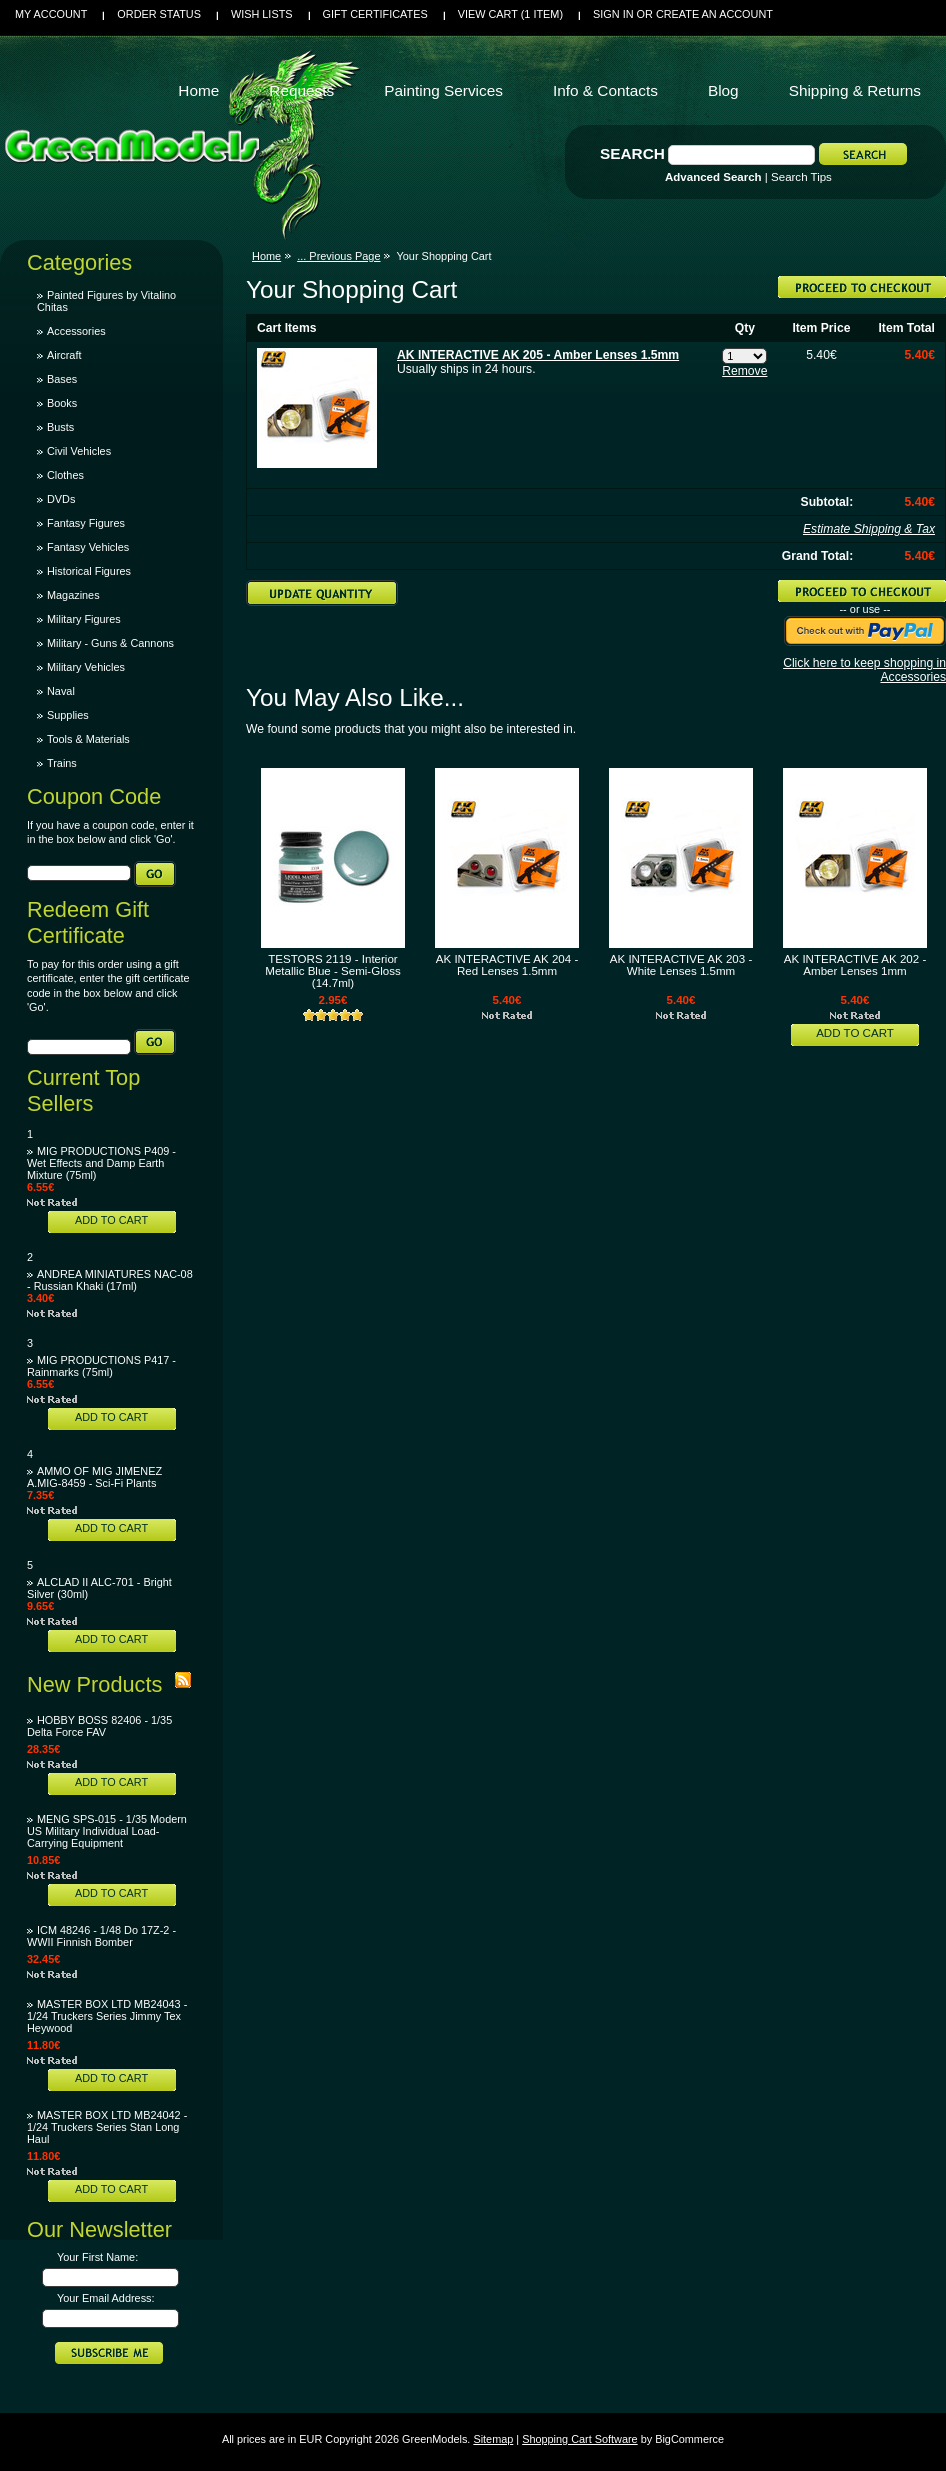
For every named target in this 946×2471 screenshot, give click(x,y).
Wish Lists (262, 14)
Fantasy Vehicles (88, 547)
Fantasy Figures (86, 523)
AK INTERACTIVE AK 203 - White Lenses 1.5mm (681, 965)
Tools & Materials (88, 739)
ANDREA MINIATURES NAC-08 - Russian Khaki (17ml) (110, 1280)
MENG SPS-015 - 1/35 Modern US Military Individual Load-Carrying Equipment (107, 1831)
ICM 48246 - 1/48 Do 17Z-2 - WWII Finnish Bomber (101, 1936)
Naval (61, 691)
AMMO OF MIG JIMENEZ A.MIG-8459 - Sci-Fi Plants (94, 1477)
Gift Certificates (375, 14)
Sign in (613, 14)
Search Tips (801, 177)
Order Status (159, 14)
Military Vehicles (86, 667)
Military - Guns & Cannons (110, 643)
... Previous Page (338, 256)
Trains (62, 763)
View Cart (510, 14)
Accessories (76, 331)
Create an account (714, 14)
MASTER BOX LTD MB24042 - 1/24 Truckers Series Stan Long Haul (107, 2127)
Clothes (65, 475)
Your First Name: (97, 2257)
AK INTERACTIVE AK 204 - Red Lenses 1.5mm (507, 965)
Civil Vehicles (79, 451)
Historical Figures (89, 571)
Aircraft (64, 355)
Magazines (73, 595)
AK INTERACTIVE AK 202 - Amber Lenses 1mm (855, 965)
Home (266, 256)
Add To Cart (111, 1220)
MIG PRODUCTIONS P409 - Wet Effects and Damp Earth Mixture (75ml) (101, 1163)
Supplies (68, 715)
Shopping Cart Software (579, 2439)
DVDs (61, 499)
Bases (62, 379)
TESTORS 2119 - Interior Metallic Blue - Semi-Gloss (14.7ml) (332, 971)
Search (632, 153)
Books (62, 403)
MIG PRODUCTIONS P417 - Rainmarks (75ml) (101, 1366)
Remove (744, 371)
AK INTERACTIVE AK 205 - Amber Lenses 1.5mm (538, 355)
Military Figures (84, 619)
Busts (60, 427)
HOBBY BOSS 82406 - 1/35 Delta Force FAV (99, 1726)
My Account (51, 14)
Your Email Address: (106, 2298)
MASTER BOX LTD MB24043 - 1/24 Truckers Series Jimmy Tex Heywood (107, 2016)
